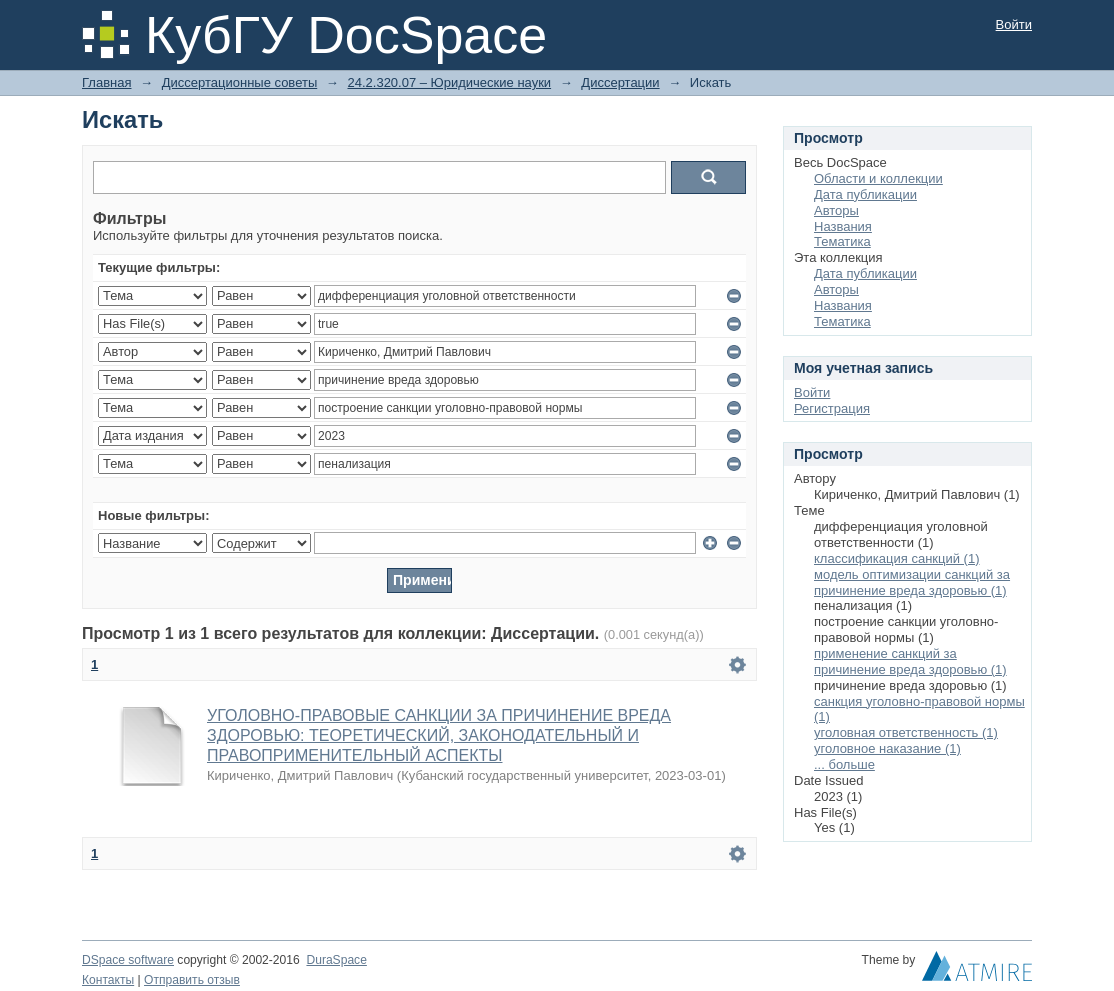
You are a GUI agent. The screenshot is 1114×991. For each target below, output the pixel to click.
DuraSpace (336, 960)
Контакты (108, 980)
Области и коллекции (878, 178)
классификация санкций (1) (897, 558)
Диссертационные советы (240, 82)
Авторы (836, 210)
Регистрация (832, 408)
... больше (844, 764)
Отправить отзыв (192, 980)
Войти (1014, 24)
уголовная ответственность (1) (906, 732)
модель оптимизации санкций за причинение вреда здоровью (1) (912, 582)
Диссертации (620, 82)
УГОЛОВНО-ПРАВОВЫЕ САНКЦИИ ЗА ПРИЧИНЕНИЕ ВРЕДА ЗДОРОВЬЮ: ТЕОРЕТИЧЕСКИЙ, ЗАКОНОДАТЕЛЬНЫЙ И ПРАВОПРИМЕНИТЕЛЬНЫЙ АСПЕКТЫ (439, 735)
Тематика (842, 241)
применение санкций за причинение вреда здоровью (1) (910, 661)
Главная (106, 82)
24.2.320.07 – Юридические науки (449, 82)
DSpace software (128, 960)
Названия (843, 226)
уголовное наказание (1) (887, 748)
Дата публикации (865, 194)
